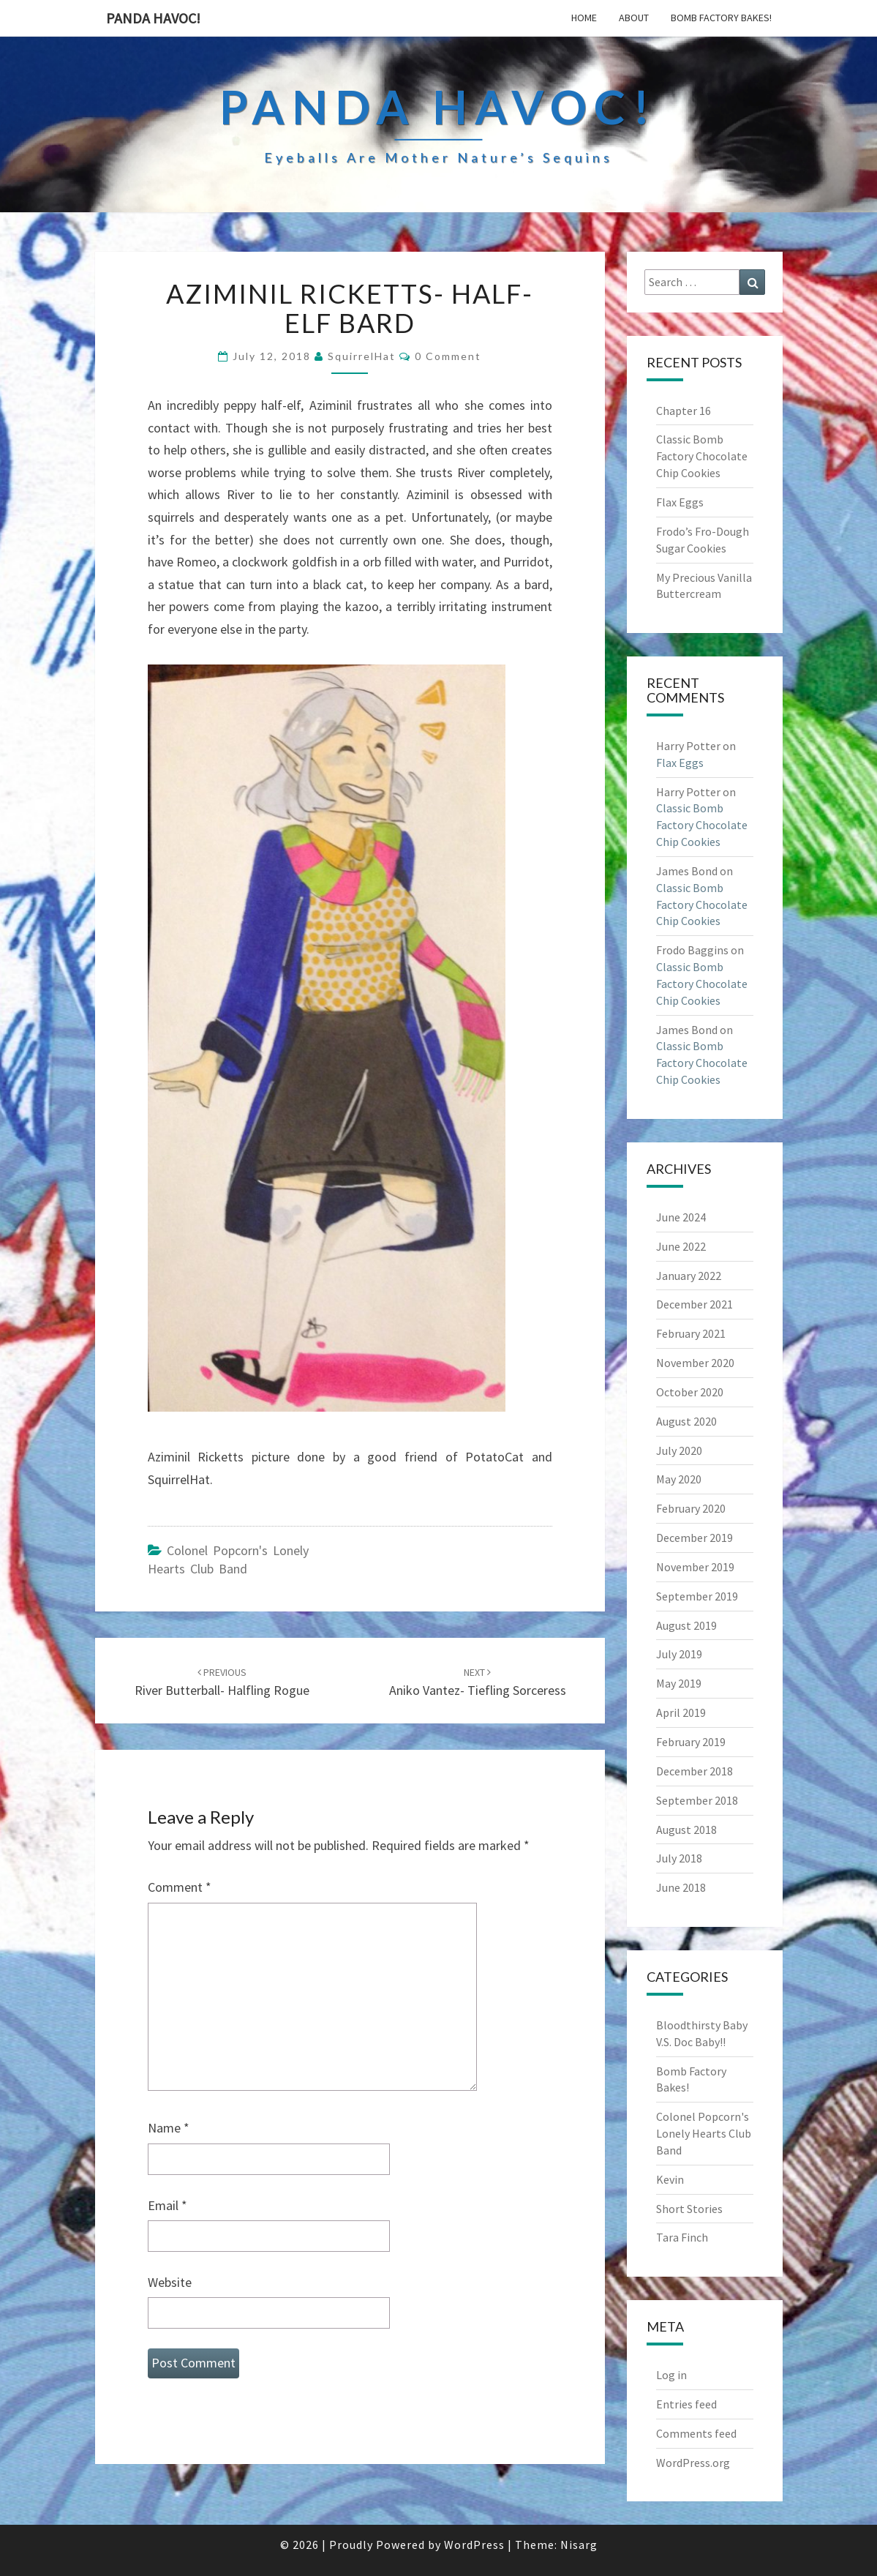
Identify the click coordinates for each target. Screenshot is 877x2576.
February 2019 (691, 1741)
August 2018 (686, 1829)
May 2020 (678, 1479)
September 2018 (697, 1800)
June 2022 (681, 1246)
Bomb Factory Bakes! (721, 17)
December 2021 (694, 1304)
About (634, 17)
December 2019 (694, 1537)
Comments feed (696, 2433)
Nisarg (579, 2544)
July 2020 (679, 1450)
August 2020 (686, 1421)
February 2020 (691, 1508)
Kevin (670, 2179)
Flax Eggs (680, 502)
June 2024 (681, 1217)
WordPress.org (693, 2462)
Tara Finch (682, 2237)
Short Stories (689, 2208)
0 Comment (448, 356)
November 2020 (695, 1362)
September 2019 (697, 1596)
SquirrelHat (362, 356)
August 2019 (686, 1625)
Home (584, 17)
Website (170, 2282)
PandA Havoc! (153, 18)
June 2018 (681, 1887)
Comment (179, 1887)
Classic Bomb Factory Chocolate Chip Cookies (702, 456)
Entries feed (686, 2404)
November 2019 (695, 1567)
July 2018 (679, 1858)
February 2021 (691, 1333)
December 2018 (694, 1771)
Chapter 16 (683, 410)
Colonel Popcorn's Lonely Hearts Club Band (703, 2133)
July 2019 (679, 1654)
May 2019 (678, 1683)
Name (168, 2127)
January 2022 (688, 1275)
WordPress (474, 2544)
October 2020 (689, 1392)
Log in (671, 2374)
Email (167, 2205)
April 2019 (681, 1712)
